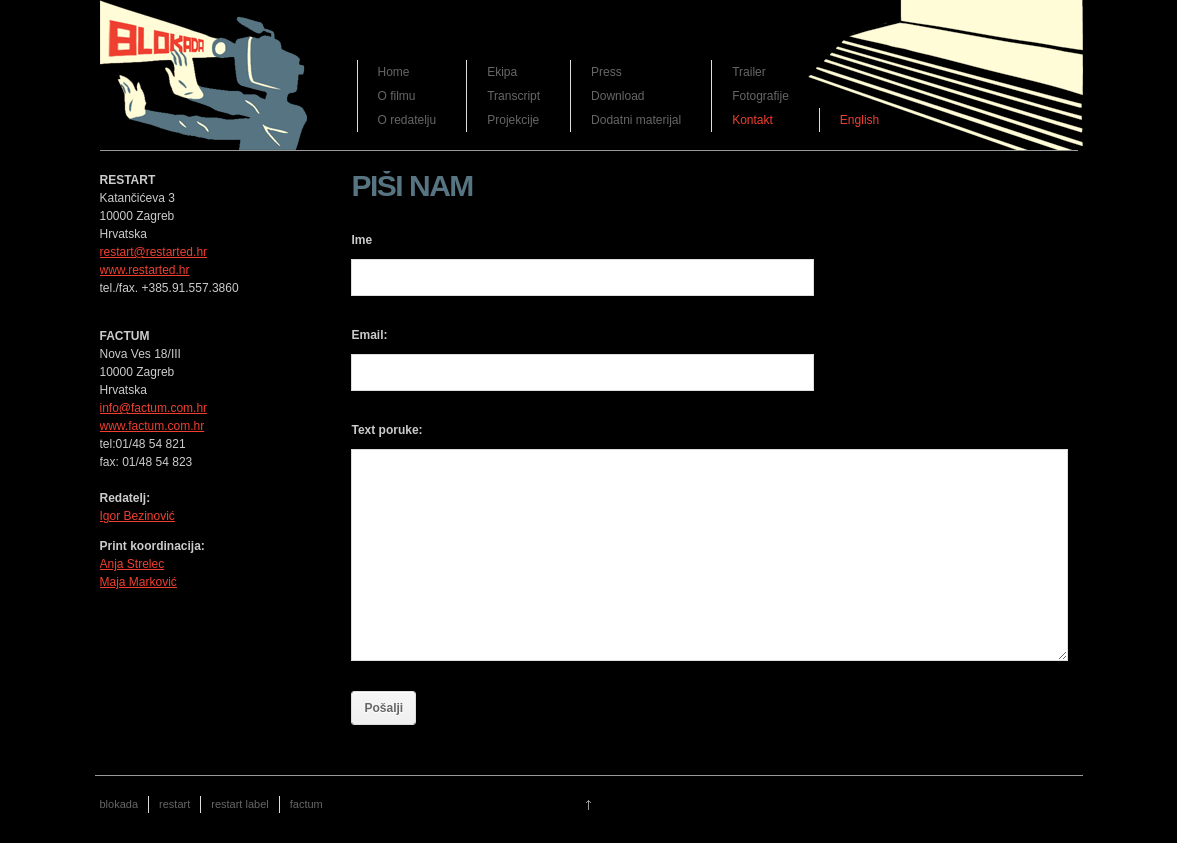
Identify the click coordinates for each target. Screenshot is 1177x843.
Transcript (513, 96)
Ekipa (502, 72)
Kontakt (752, 120)
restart (174, 804)
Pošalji (383, 708)
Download (617, 96)
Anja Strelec (132, 564)
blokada (119, 804)
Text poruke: (386, 430)
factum (306, 804)
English (859, 120)
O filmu (397, 96)
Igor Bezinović (137, 516)
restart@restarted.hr (154, 252)
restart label (239, 804)
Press (606, 72)
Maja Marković (138, 582)
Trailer (749, 72)
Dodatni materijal (636, 120)
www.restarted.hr (145, 270)
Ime (361, 240)
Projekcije (513, 120)
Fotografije (760, 96)
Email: (369, 335)
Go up (588, 805)
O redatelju (407, 120)
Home (394, 72)
